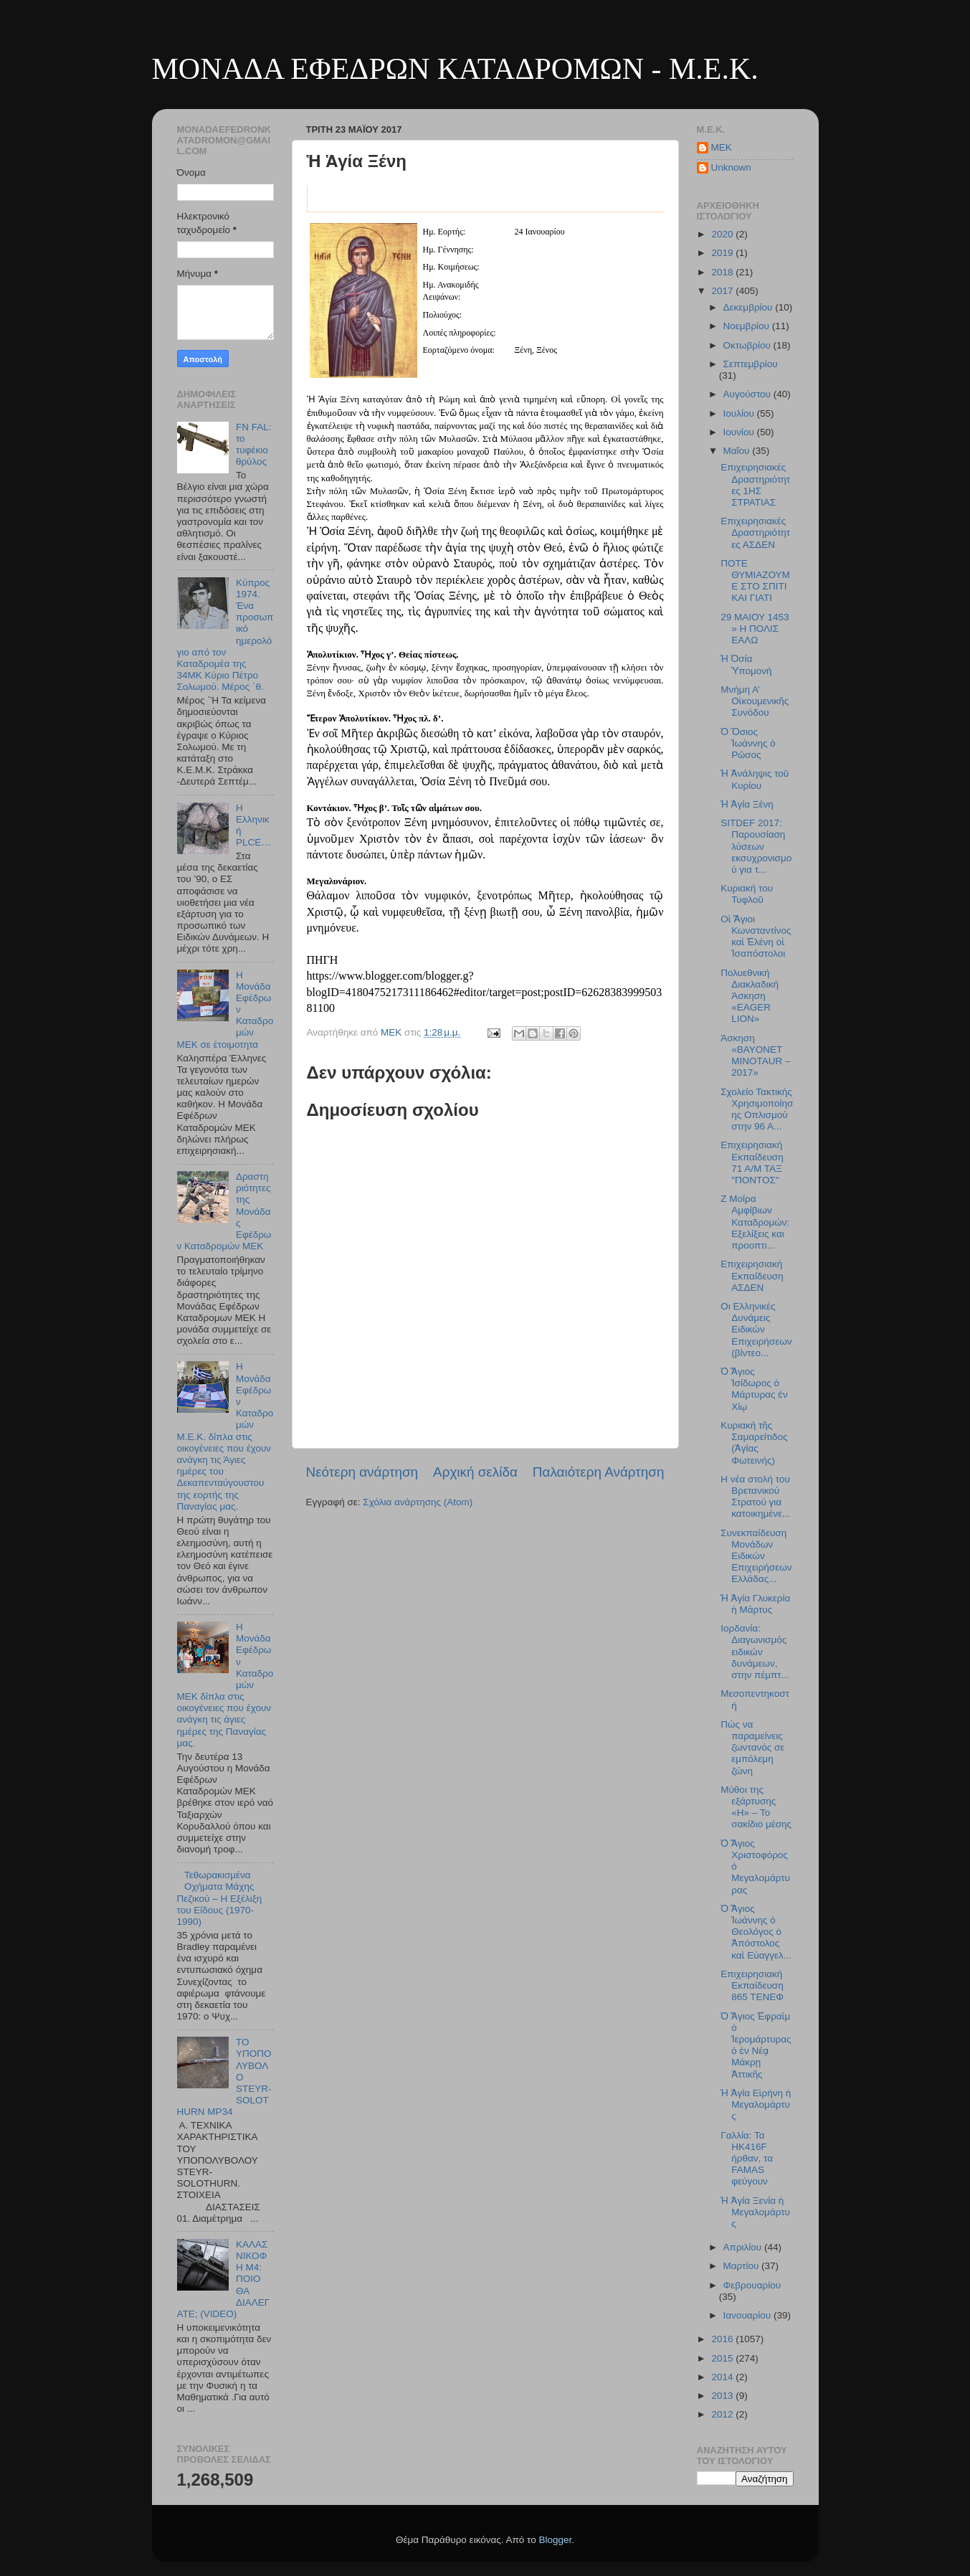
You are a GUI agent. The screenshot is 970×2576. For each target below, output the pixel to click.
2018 (723, 272)
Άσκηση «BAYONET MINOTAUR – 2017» (755, 1056)
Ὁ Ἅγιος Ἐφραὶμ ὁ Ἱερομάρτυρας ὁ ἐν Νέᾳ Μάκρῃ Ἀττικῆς (756, 2045)
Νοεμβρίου (747, 326)
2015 (723, 2358)
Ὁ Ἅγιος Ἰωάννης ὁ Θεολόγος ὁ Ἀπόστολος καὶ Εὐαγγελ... (756, 1932)
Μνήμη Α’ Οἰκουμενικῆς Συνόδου (755, 701)
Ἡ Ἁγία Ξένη (747, 804)
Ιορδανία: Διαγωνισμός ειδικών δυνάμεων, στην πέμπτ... (755, 1651)
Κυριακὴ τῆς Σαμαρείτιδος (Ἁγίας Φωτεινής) (754, 1443)
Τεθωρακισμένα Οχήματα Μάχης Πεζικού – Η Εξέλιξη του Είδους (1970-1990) (219, 1898)
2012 (723, 2414)
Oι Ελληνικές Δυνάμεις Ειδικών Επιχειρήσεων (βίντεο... (756, 1329)
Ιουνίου (740, 432)
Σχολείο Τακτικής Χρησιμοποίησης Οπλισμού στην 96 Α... (757, 1109)
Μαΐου (738, 450)
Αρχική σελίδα (475, 1471)
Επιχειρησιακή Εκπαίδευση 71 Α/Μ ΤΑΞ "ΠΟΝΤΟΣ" (752, 1162)
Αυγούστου (748, 394)
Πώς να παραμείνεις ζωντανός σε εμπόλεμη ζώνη (752, 1747)
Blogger (555, 2539)
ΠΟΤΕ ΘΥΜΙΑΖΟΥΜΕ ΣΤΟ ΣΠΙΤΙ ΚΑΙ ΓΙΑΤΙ (755, 581)
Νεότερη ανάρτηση (362, 1471)
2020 (723, 234)
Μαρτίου (742, 2265)
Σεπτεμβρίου (750, 364)
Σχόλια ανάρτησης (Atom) (417, 1502)
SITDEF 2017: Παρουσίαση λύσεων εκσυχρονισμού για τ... (756, 846)
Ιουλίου (740, 413)
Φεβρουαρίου (752, 2285)
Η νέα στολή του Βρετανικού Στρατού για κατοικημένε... (755, 1497)
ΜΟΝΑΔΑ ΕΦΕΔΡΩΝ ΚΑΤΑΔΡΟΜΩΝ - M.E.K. (455, 68)
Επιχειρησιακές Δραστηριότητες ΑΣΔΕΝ (755, 532)
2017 (723, 290)
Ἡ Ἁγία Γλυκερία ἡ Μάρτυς (755, 1604)
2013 (723, 2395)
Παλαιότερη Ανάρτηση (599, 1471)
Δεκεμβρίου (749, 307)
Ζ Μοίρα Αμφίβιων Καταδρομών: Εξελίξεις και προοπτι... (755, 1222)
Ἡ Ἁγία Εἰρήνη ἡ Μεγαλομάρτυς (756, 2104)
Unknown (731, 167)
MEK (721, 147)
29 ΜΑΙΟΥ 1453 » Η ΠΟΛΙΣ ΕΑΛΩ (755, 628)
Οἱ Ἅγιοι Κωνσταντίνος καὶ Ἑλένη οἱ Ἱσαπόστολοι (756, 937)
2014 (723, 2377)
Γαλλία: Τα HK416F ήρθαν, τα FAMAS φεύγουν (747, 2158)
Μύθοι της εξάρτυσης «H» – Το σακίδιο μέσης (756, 1807)
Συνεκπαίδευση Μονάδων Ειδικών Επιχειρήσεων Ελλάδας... (756, 1556)
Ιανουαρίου (748, 2315)
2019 (723, 252)
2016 (723, 2339)
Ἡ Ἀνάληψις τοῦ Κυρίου (755, 779)
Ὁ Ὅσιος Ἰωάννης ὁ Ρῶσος (748, 743)
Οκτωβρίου (748, 345)
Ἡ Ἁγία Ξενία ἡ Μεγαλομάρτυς (755, 2212)
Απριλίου (743, 2247)
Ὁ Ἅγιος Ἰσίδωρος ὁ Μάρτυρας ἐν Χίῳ (754, 1389)
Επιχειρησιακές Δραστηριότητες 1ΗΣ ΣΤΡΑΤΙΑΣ (755, 485)
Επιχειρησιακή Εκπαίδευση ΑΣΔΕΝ (752, 1275)
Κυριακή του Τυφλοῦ (747, 894)
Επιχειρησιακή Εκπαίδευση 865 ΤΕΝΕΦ (752, 1985)
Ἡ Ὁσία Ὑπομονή (746, 664)
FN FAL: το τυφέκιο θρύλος (254, 445)
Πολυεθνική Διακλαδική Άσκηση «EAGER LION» (750, 996)
